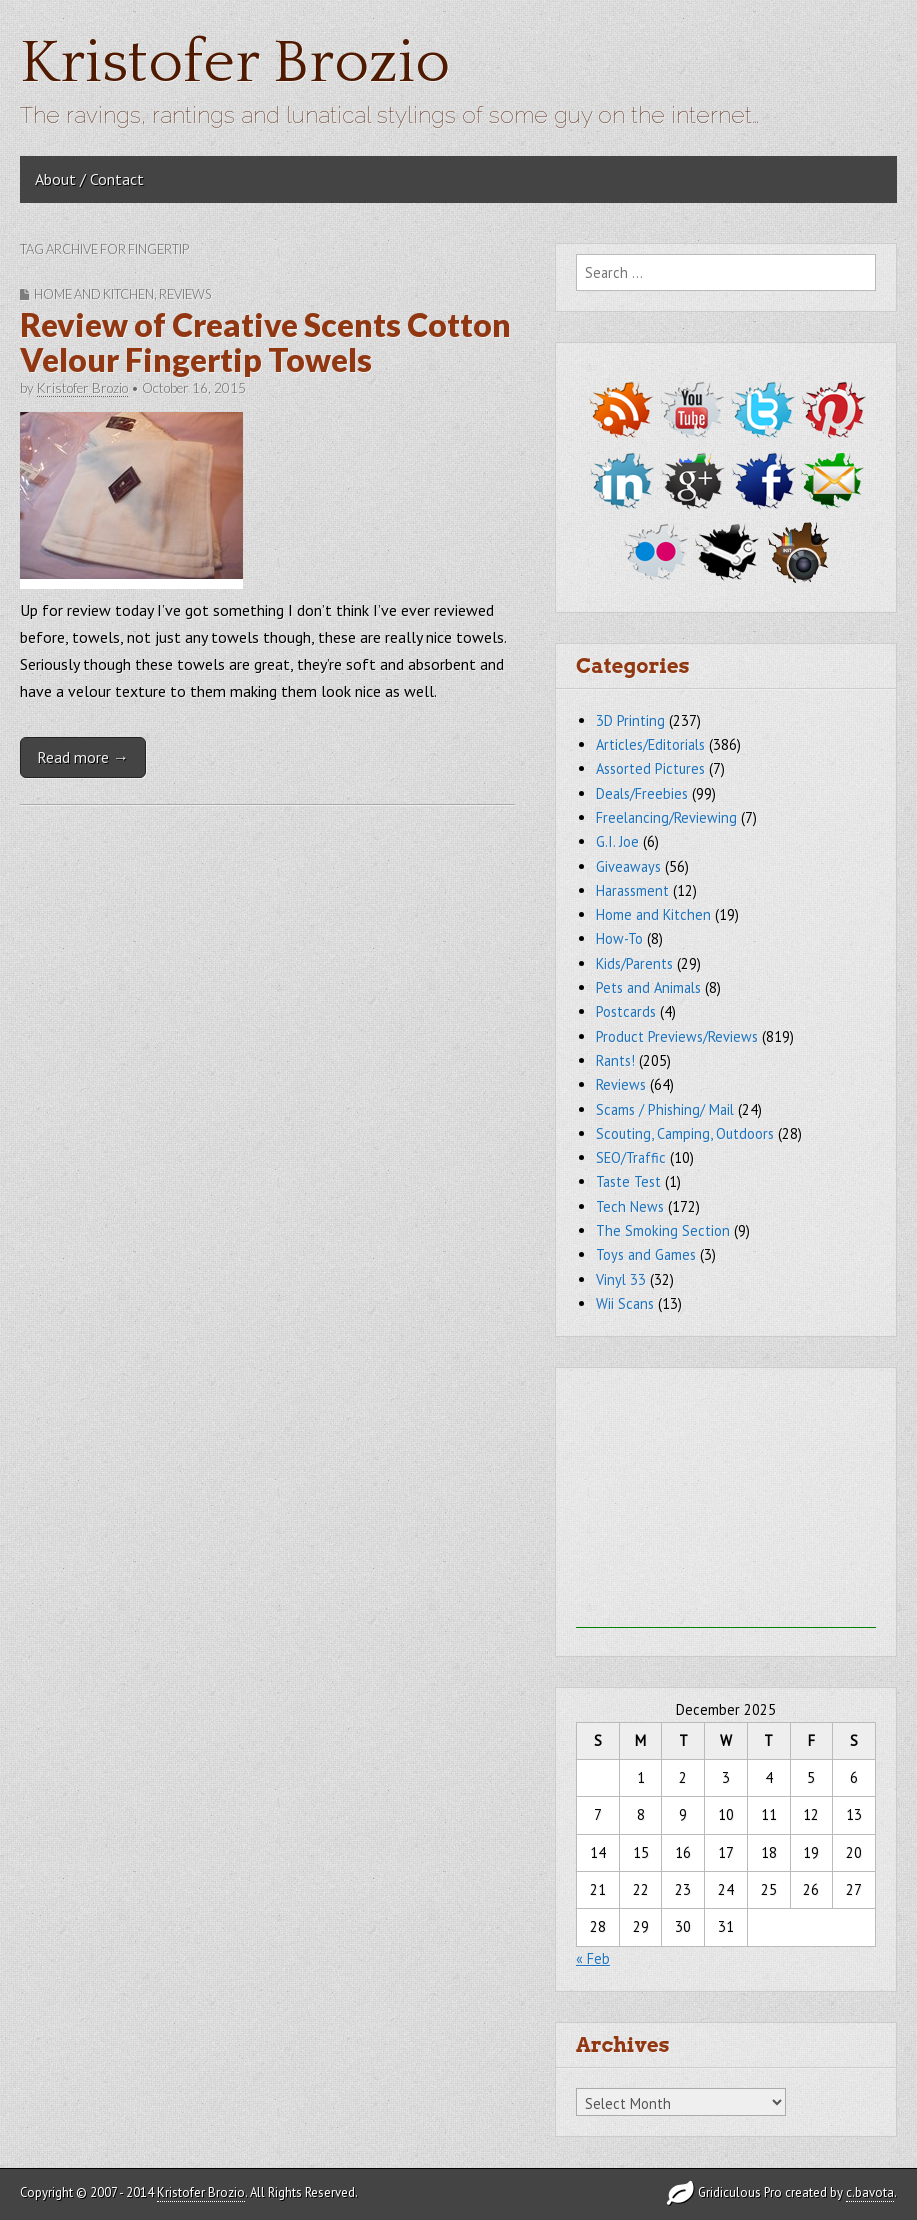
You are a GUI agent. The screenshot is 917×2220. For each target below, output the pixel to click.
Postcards (626, 1011)
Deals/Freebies (642, 793)
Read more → (83, 757)
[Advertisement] (726, 1503)
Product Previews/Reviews (677, 1036)
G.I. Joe (617, 841)
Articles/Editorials (650, 744)
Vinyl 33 (621, 1279)
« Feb (593, 1958)
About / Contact (89, 179)
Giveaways (628, 866)
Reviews (185, 294)
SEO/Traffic (631, 1157)
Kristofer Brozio (235, 63)
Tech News (630, 1206)
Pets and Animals (648, 987)
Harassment (632, 890)
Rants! (615, 1060)
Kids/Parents (634, 963)
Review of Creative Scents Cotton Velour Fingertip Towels (265, 342)
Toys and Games (646, 1254)
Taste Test (628, 1181)
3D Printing (630, 720)
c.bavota (870, 2192)
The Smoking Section (663, 1230)
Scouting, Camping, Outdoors (685, 1133)
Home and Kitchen (94, 294)
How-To (619, 938)
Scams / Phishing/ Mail (665, 1109)
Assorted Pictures (650, 768)
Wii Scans (625, 1303)
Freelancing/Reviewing (666, 817)
